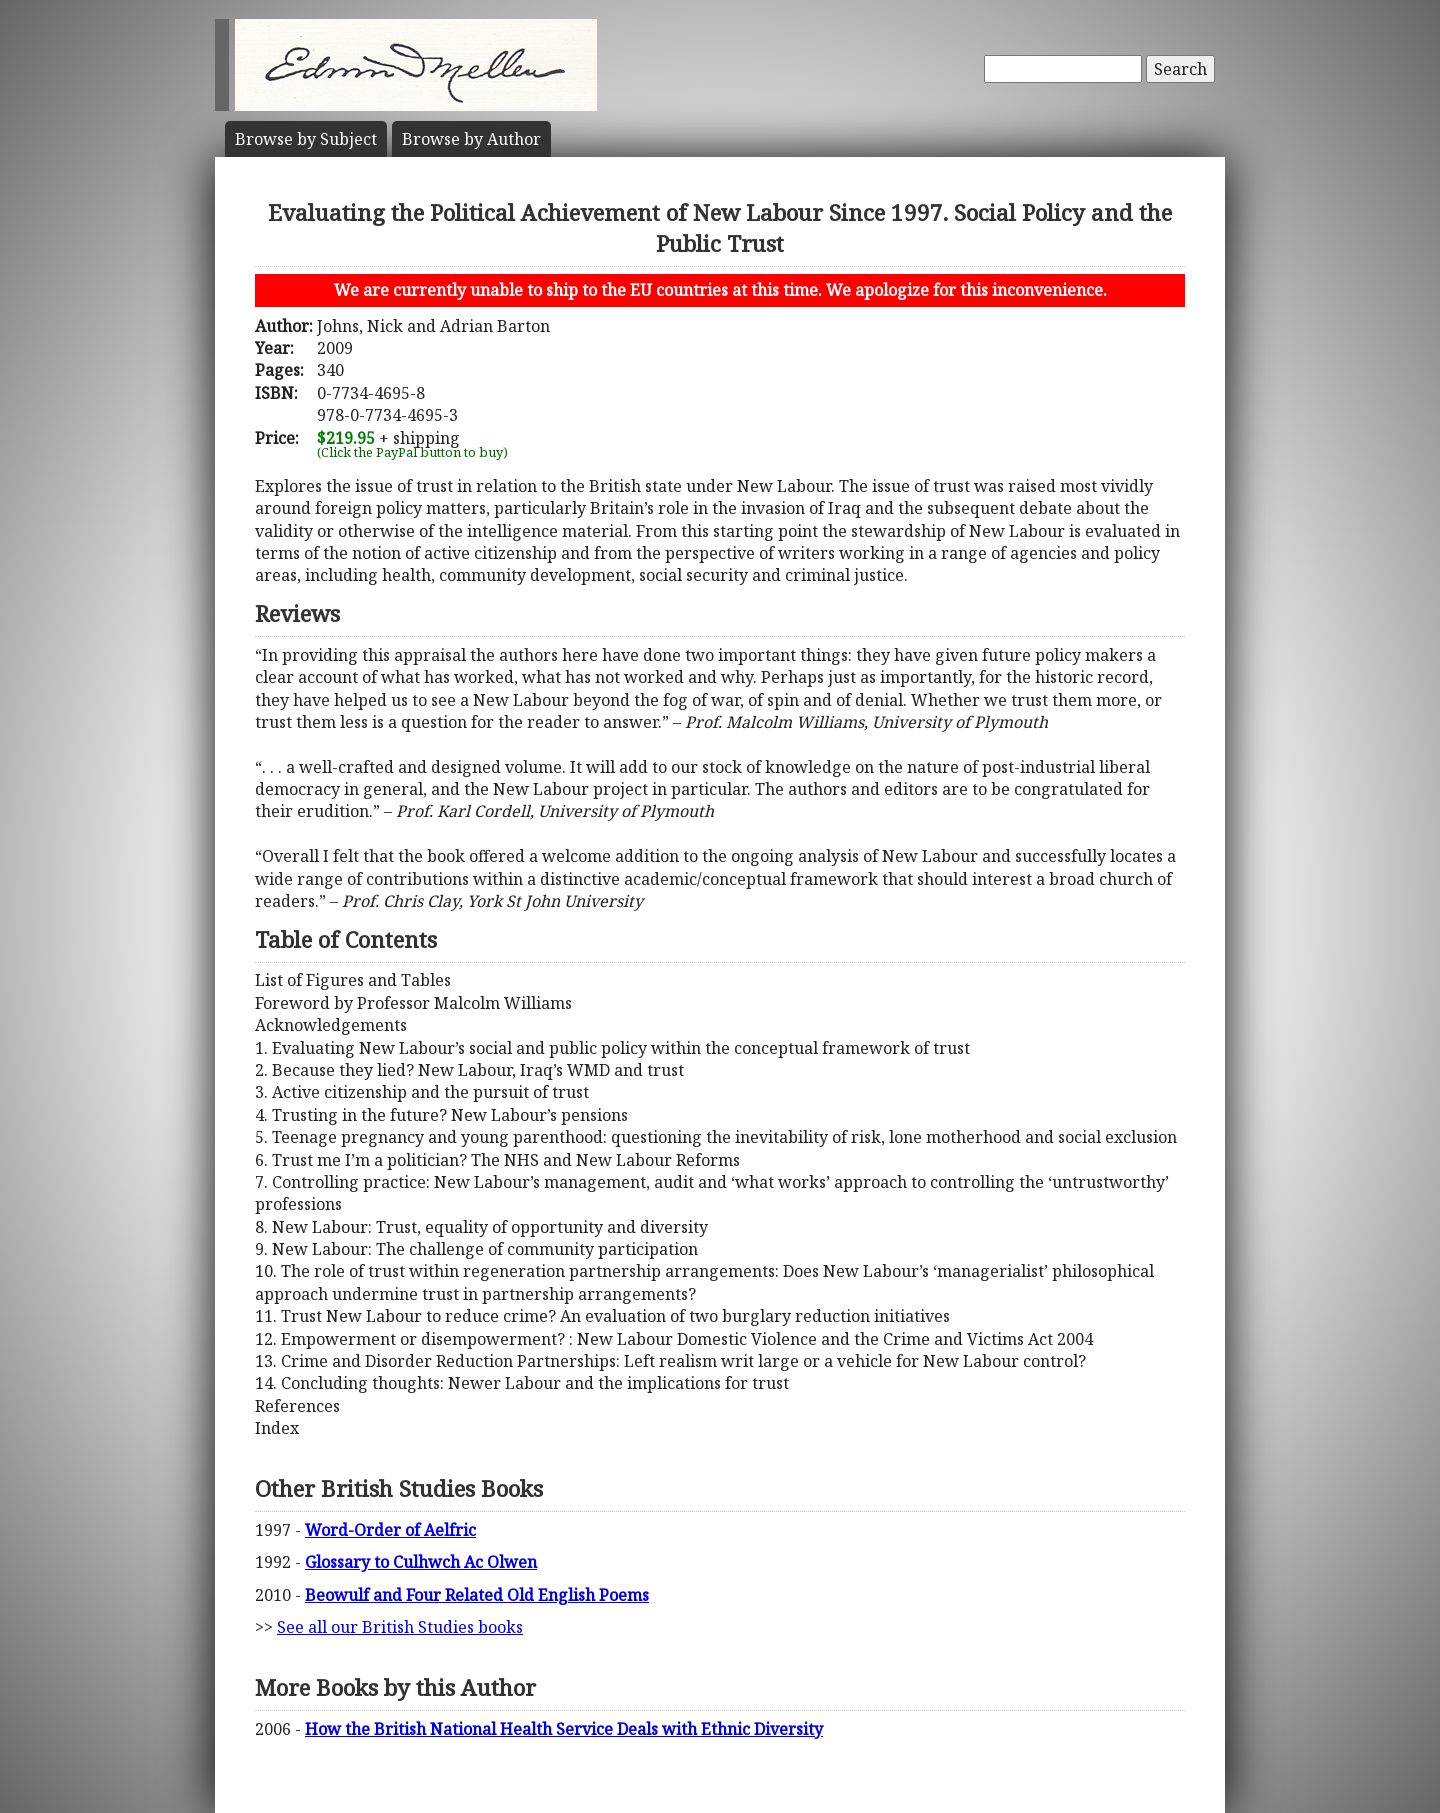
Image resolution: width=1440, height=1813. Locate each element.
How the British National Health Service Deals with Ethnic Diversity (564, 1729)
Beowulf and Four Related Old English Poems (477, 1595)
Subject (306, 139)
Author (471, 139)
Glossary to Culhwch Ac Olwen (421, 1562)
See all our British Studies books (400, 1627)
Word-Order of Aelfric (390, 1530)
